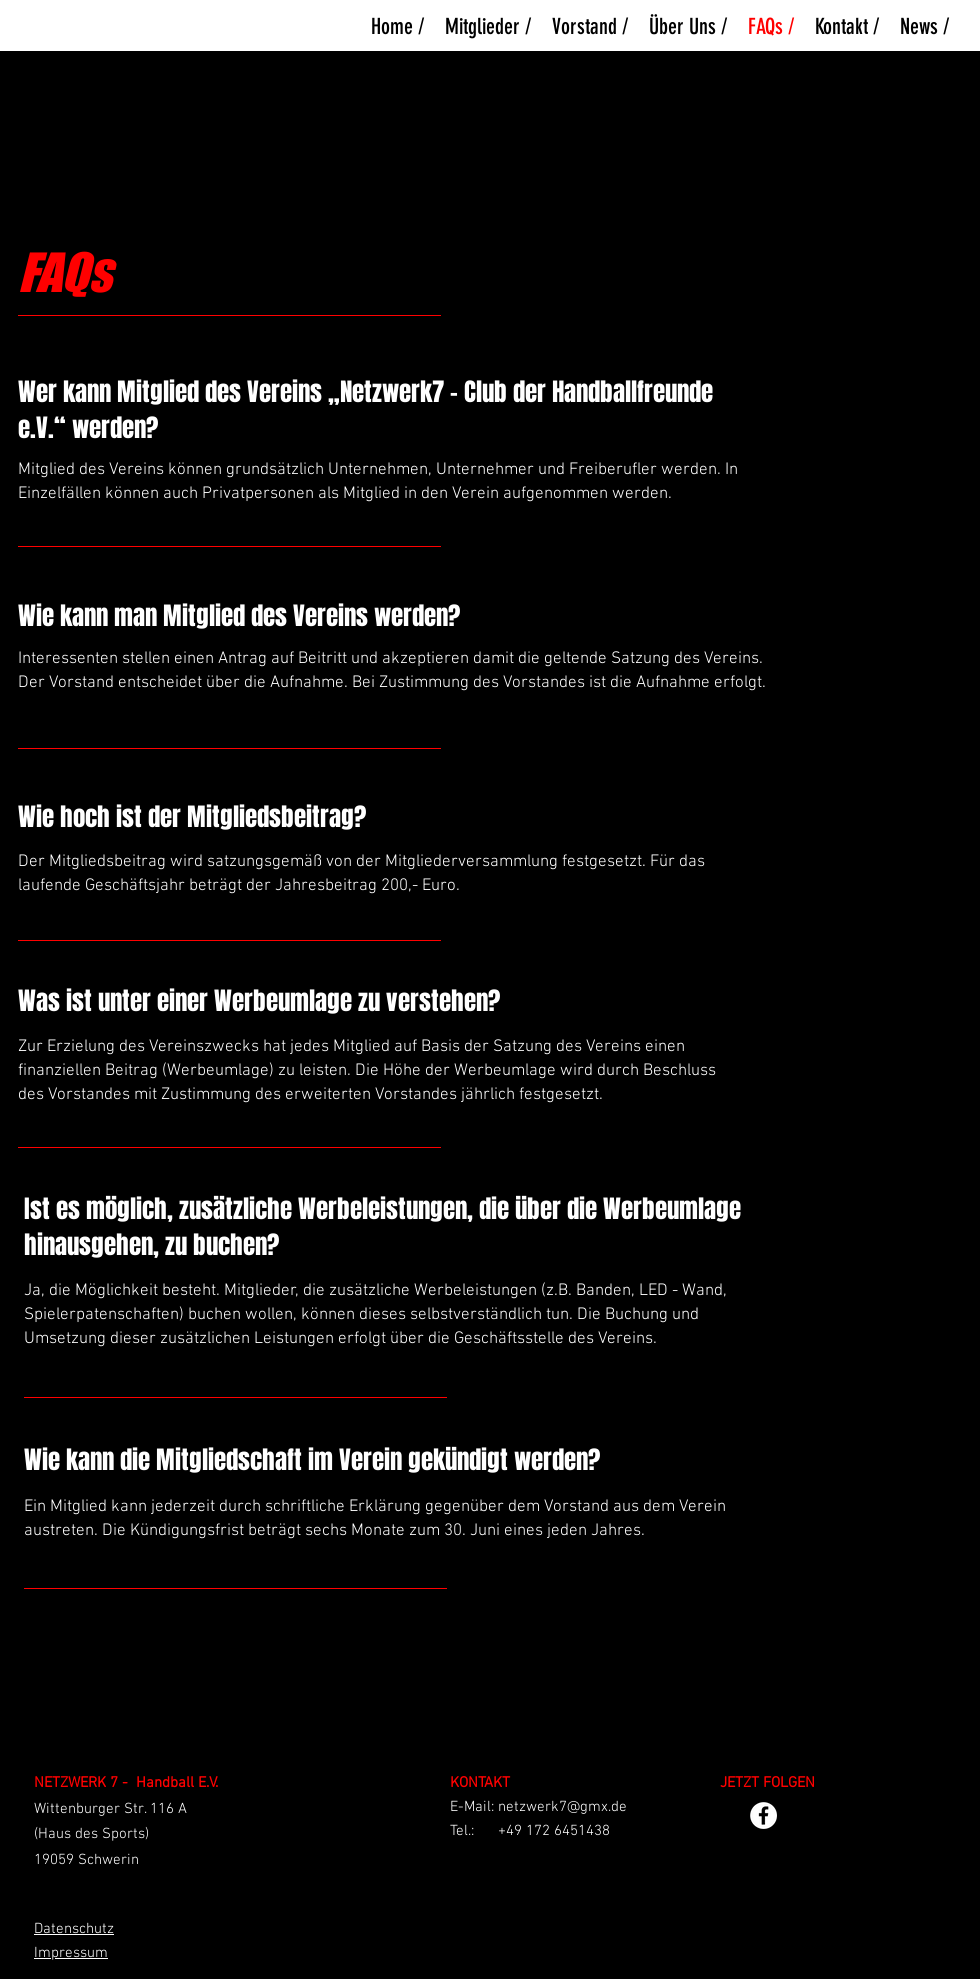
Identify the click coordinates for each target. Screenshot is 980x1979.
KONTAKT (480, 1783)
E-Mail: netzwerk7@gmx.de (538, 1807)
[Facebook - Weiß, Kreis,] (763, 1815)
